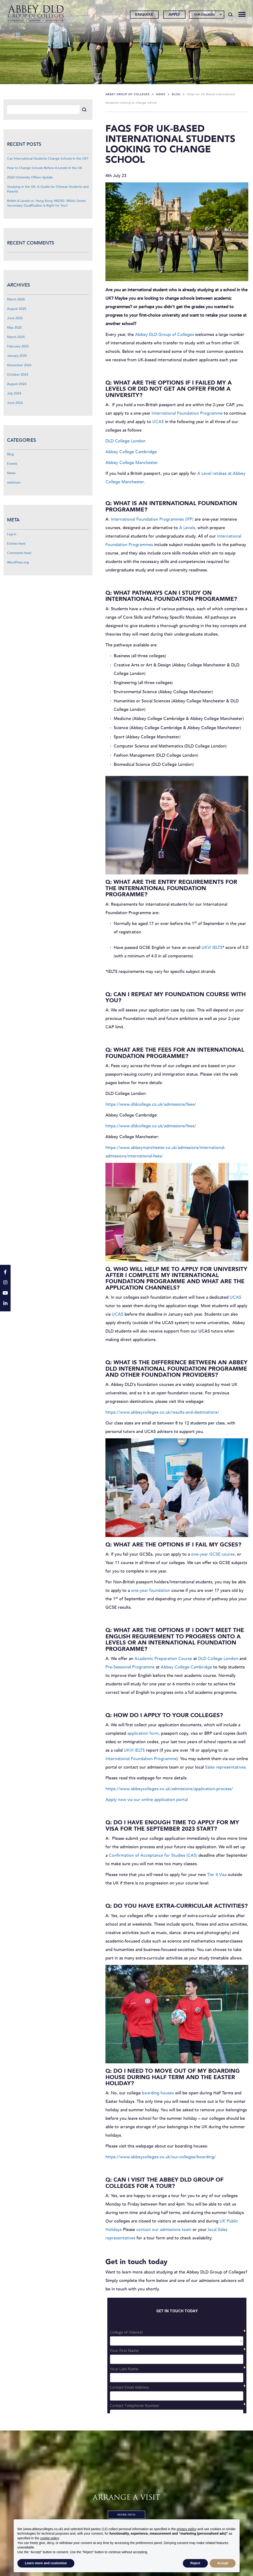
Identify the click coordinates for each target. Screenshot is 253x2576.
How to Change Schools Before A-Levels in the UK (44, 168)
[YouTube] (5, 1293)
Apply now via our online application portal (146, 1800)
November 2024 (19, 365)
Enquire (143, 14)
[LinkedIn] (5, 1303)
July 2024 (14, 393)
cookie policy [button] (49, 2538)
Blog (10, 454)
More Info (126, 2515)
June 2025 (15, 318)
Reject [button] (195, 2563)
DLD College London (125, 441)
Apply (173, 14)
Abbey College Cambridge (131, 452)
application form (143, 1733)
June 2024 (15, 403)
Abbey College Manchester (131, 463)
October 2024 (17, 374)
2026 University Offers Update (30, 177)
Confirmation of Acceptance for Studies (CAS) (153, 1855)
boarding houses (158, 2093)
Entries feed (16, 543)
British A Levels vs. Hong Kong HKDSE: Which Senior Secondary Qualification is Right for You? (46, 203)
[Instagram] (5, 1283)
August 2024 (16, 384)
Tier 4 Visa (217, 1875)
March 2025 (16, 337)
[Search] (229, 14)
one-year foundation (150, 1590)
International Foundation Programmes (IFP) (152, 519)
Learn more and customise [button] (46, 2563)
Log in (11, 534)
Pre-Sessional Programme (130, 1667)
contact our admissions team (163, 2230)
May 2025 (14, 327)
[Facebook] (5, 1272)
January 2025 (17, 356)
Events (12, 463)
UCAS (158, 422)
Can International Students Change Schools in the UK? (47, 158)
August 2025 (16, 309)
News (11, 473)
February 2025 (18, 346)
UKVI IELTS (211, 948)
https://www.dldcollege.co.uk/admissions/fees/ (150, 1104)
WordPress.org (18, 562)
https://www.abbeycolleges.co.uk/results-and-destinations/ (162, 1412)
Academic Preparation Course (163, 1659)
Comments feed (19, 553)
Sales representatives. (225, 1767)
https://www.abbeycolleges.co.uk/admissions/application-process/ (169, 1789)
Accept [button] (222, 2563)
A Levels (187, 528)
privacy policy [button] (187, 2529)
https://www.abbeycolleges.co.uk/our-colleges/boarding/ (160, 2157)
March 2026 (16, 299)
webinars (13, 482)
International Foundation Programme (187, 413)
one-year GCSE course (213, 1554)
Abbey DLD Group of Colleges (164, 335)
